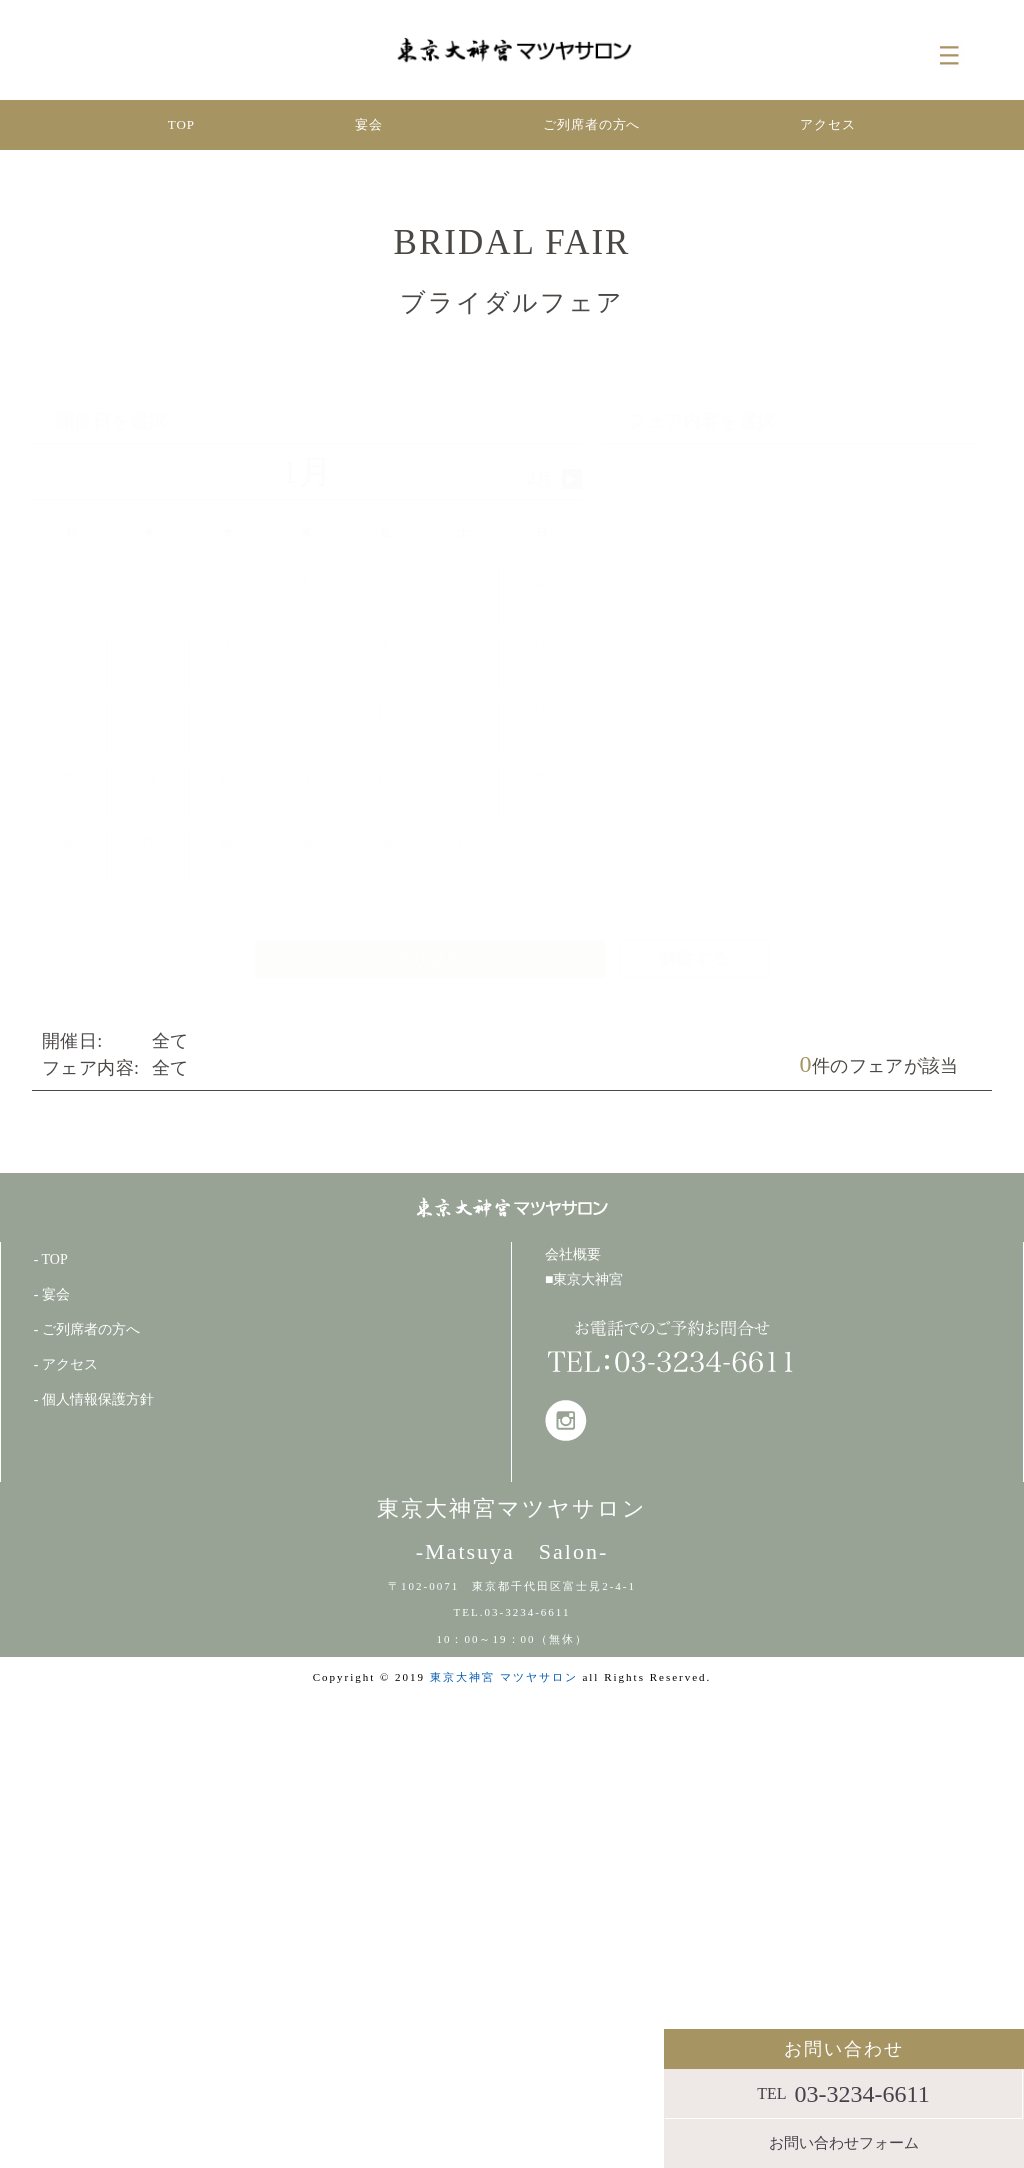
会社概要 (573, 1254)
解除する (695, 958)
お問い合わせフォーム (844, 2143)
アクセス (828, 124)
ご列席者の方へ (592, 124)
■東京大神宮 (584, 1279)
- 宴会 (52, 1294)
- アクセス (66, 1364)
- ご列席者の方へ (87, 1329)
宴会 (369, 124)
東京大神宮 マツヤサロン (504, 1677)
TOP (181, 124)
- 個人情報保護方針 (94, 1399)
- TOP (51, 1259)
